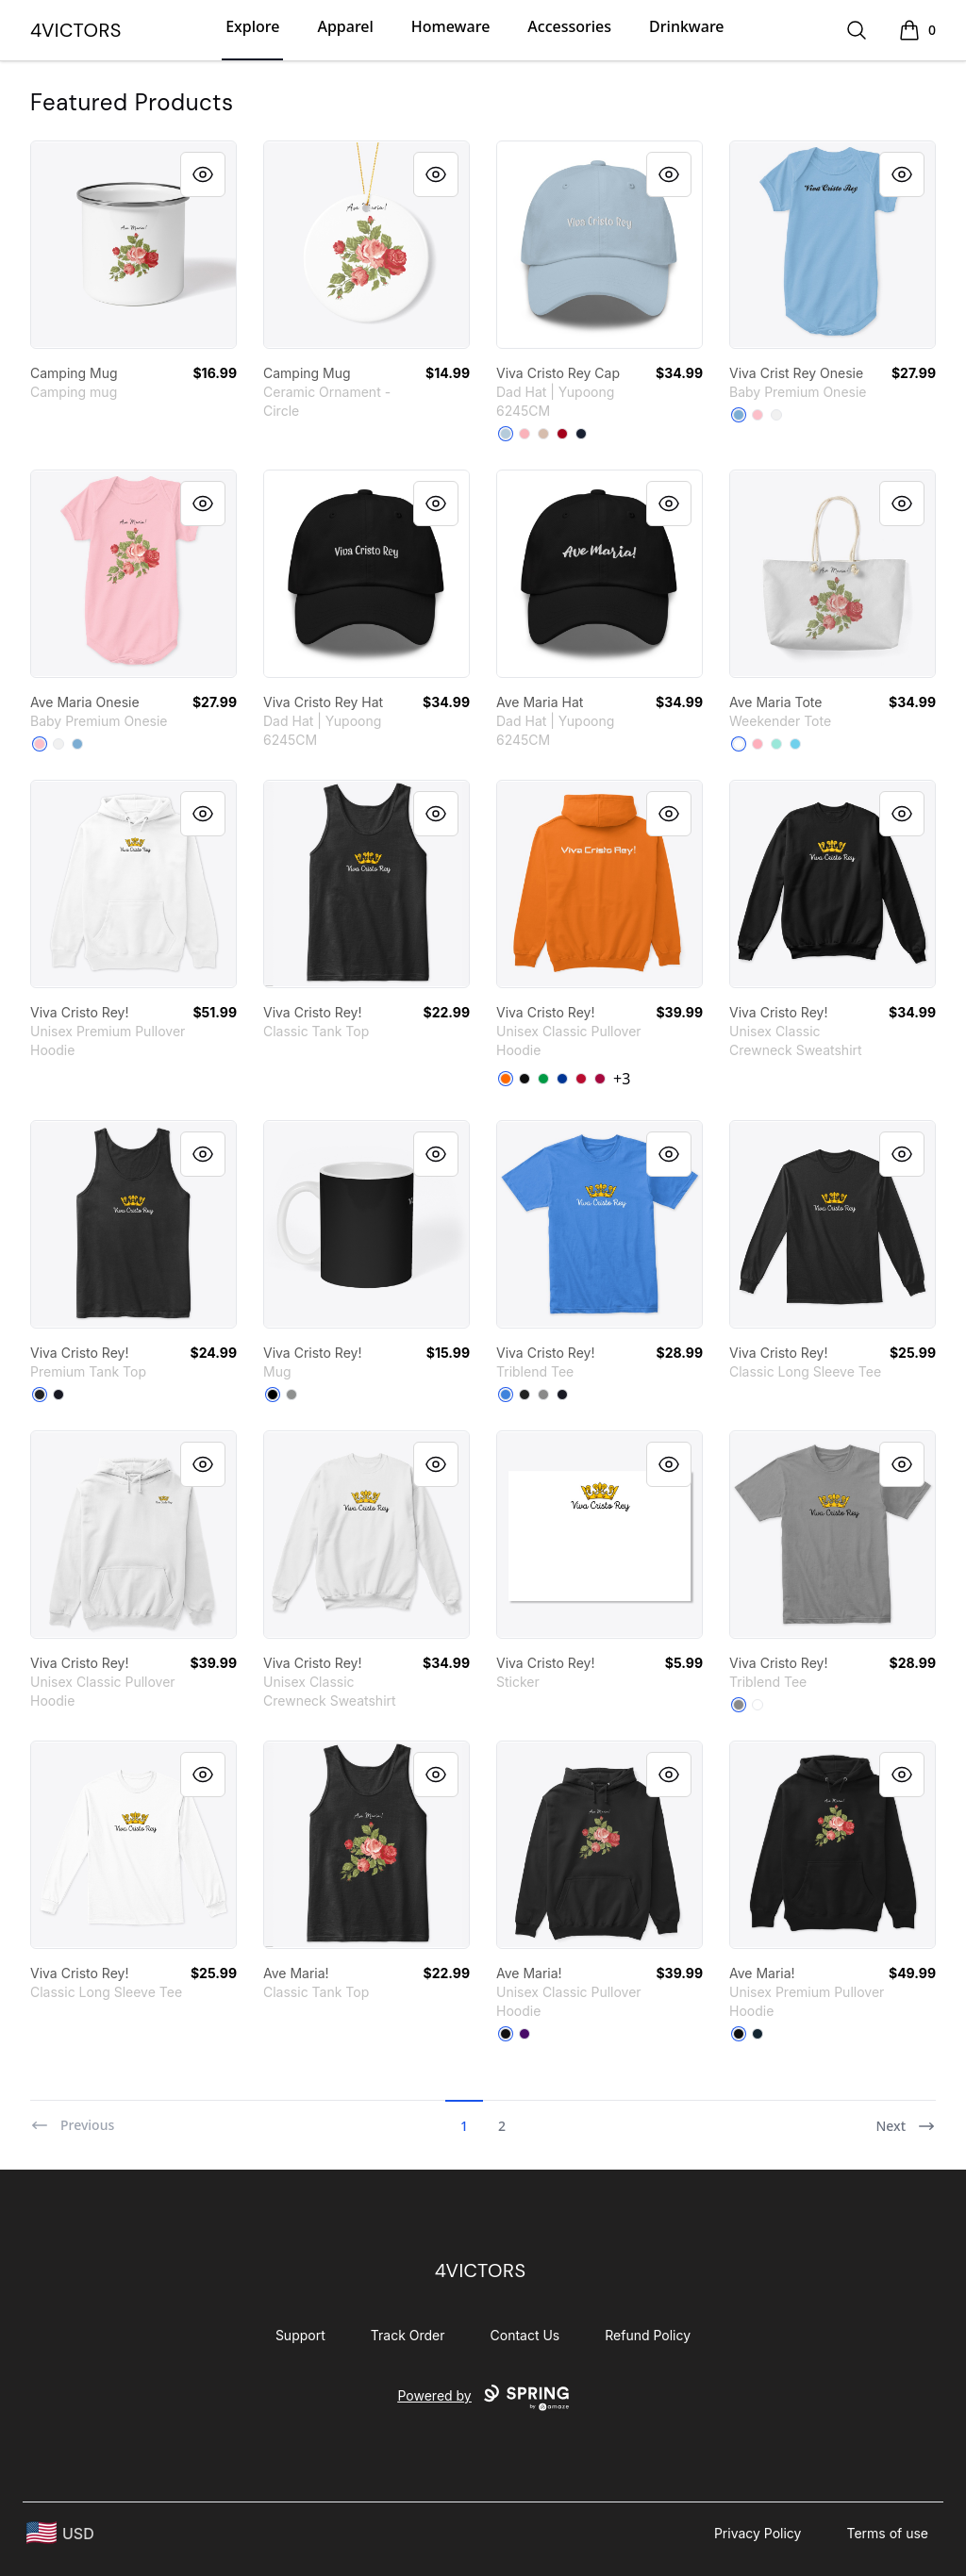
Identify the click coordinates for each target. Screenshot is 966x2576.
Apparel (345, 26)
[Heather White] (757, 1704)
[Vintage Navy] (562, 1394)
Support (300, 2335)
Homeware (450, 26)
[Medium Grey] (291, 1394)
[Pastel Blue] (795, 744)
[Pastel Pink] (757, 744)
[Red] (581, 1078)
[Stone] (543, 433)
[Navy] (581, 433)
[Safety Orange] (505, 1078)
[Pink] (524, 433)
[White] (776, 415)
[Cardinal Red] (600, 1078)
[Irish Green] (543, 1078)
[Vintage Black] (524, 1394)
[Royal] (562, 1078)
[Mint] (776, 744)
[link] (133, 244)
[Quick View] (202, 174)
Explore (252, 26)
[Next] (905, 2118)
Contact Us (525, 2335)
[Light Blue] (505, 433)
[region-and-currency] (60, 2533)
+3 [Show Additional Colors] (621, 1078)
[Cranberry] (562, 433)
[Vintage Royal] (505, 1394)
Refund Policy (648, 2335)
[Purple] (524, 2033)
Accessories (569, 26)
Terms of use (887, 2533)
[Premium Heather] (543, 1394)
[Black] (524, 1078)
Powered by (482, 2398)
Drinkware (686, 26)
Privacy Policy (758, 2533)
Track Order (408, 2335)
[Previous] (72, 2118)
